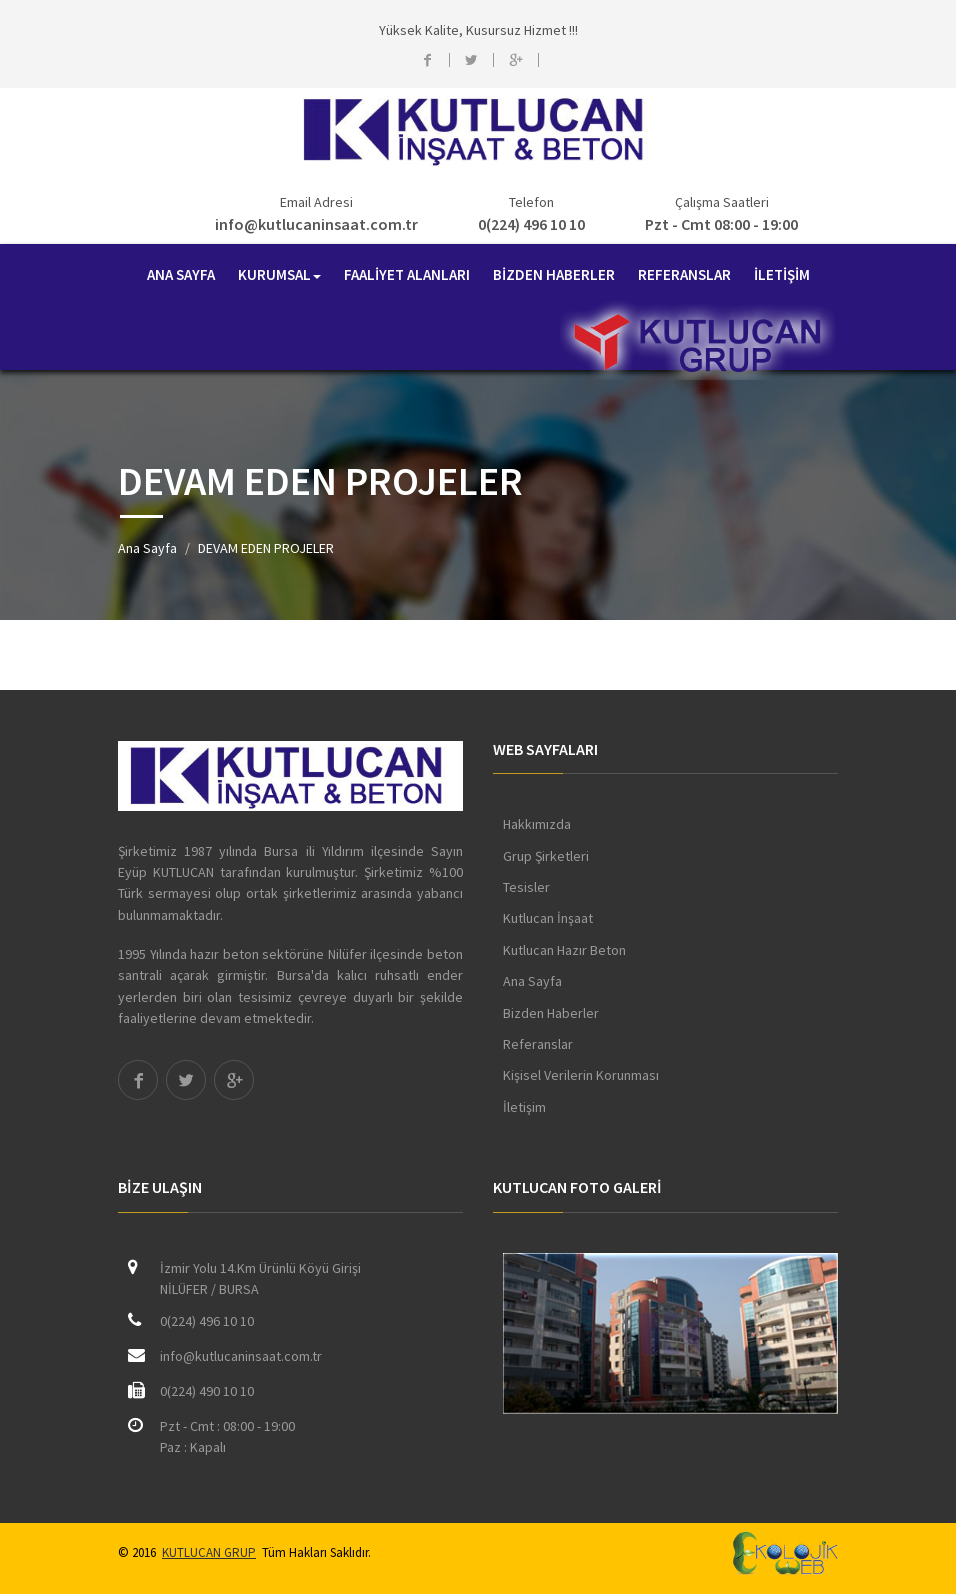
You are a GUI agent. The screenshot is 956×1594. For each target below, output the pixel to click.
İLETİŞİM (782, 274)
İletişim (524, 1107)
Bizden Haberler (551, 1013)
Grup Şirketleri (546, 856)
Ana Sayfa (147, 548)
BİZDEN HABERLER (554, 274)
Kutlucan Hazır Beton (564, 950)
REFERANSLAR (684, 274)
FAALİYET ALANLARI (407, 274)
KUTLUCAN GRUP (209, 1552)
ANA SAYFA (181, 274)
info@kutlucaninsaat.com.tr (316, 224)
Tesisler (526, 887)
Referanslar (538, 1044)
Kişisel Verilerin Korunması (581, 1075)
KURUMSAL (279, 274)
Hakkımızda (537, 824)
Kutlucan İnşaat (548, 918)
